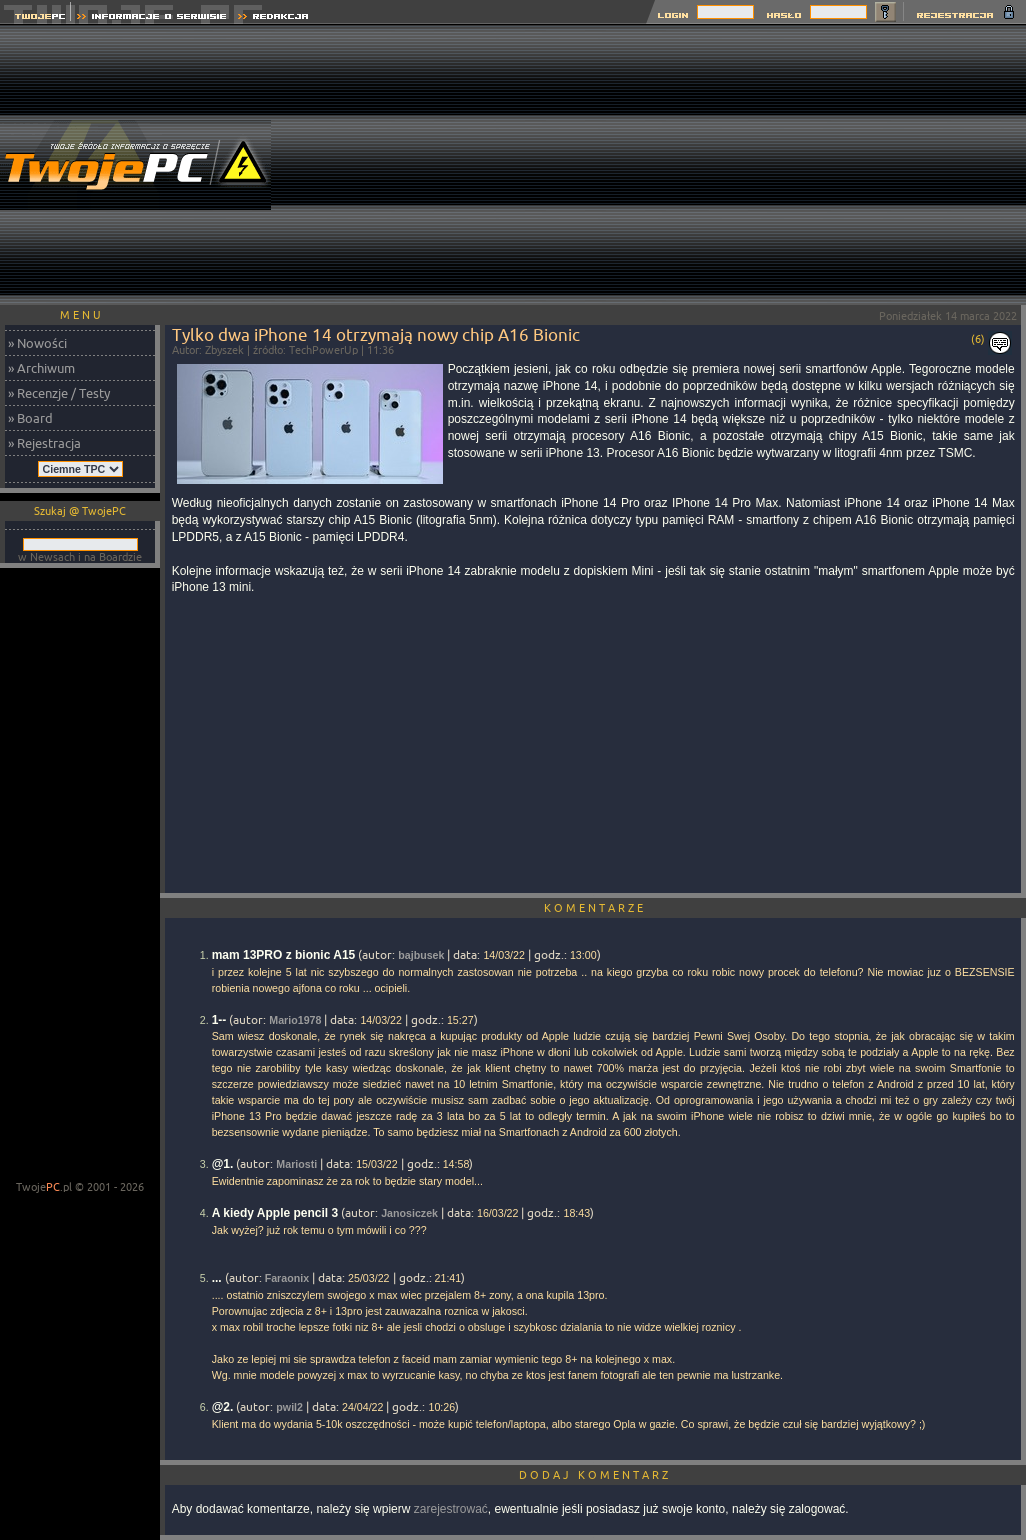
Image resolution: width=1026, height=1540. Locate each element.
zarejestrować (451, 1509)
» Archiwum (41, 368)
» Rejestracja (44, 443)
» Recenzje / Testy (59, 393)
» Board (30, 418)
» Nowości (37, 343)
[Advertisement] (761, 165)
